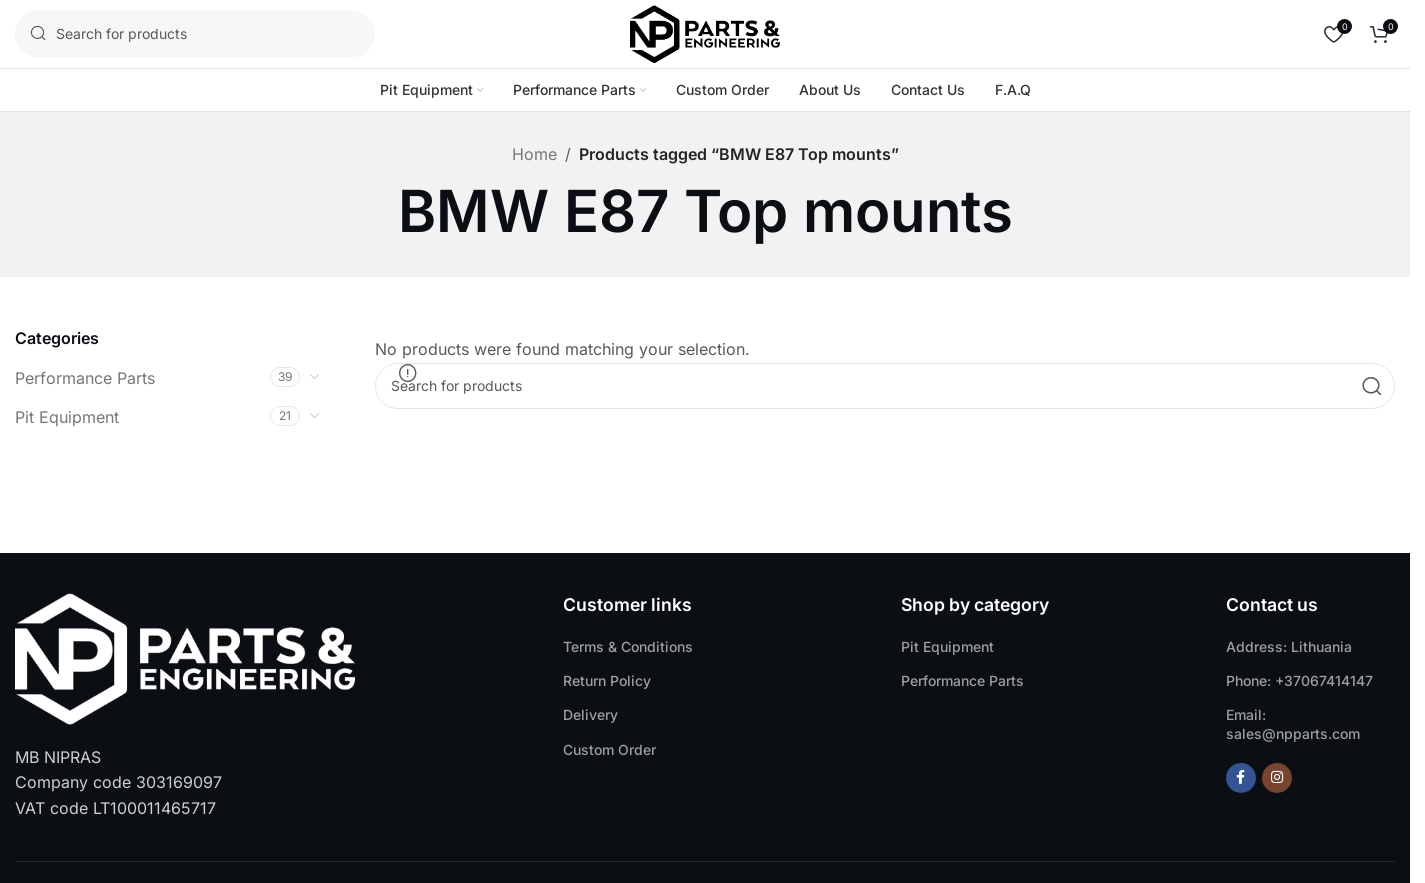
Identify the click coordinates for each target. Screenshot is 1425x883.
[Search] (195, 34)
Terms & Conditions (628, 646)
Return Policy (607, 680)
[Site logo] (705, 32)
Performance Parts (85, 378)
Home (534, 154)
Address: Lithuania (1289, 646)
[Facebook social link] (1241, 778)
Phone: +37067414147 (1299, 680)
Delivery (590, 714)
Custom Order (609, 749)
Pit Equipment (67, 417)
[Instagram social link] (1277, 778)
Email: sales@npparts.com (1293, 723)
